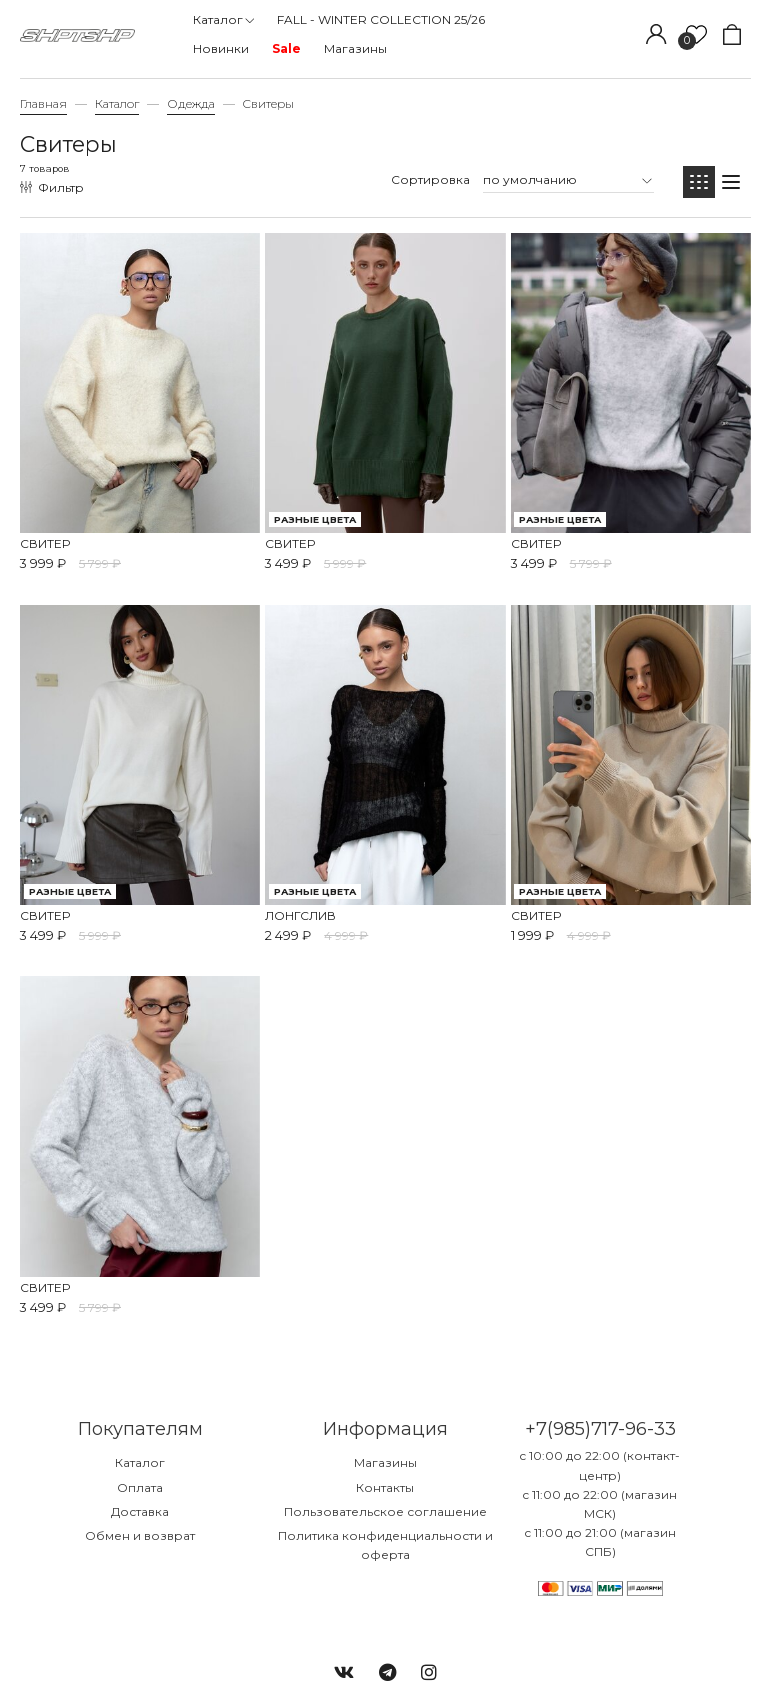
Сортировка (430, 179)
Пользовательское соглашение (385, 1511)
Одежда (191, 103)
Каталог (117, 103)
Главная (43, 103)
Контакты (385, 1487)
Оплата (140, 1487)
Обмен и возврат (140, 1535)
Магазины (385, 1462)
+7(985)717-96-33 (600, 1429)
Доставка (140, 1511)
